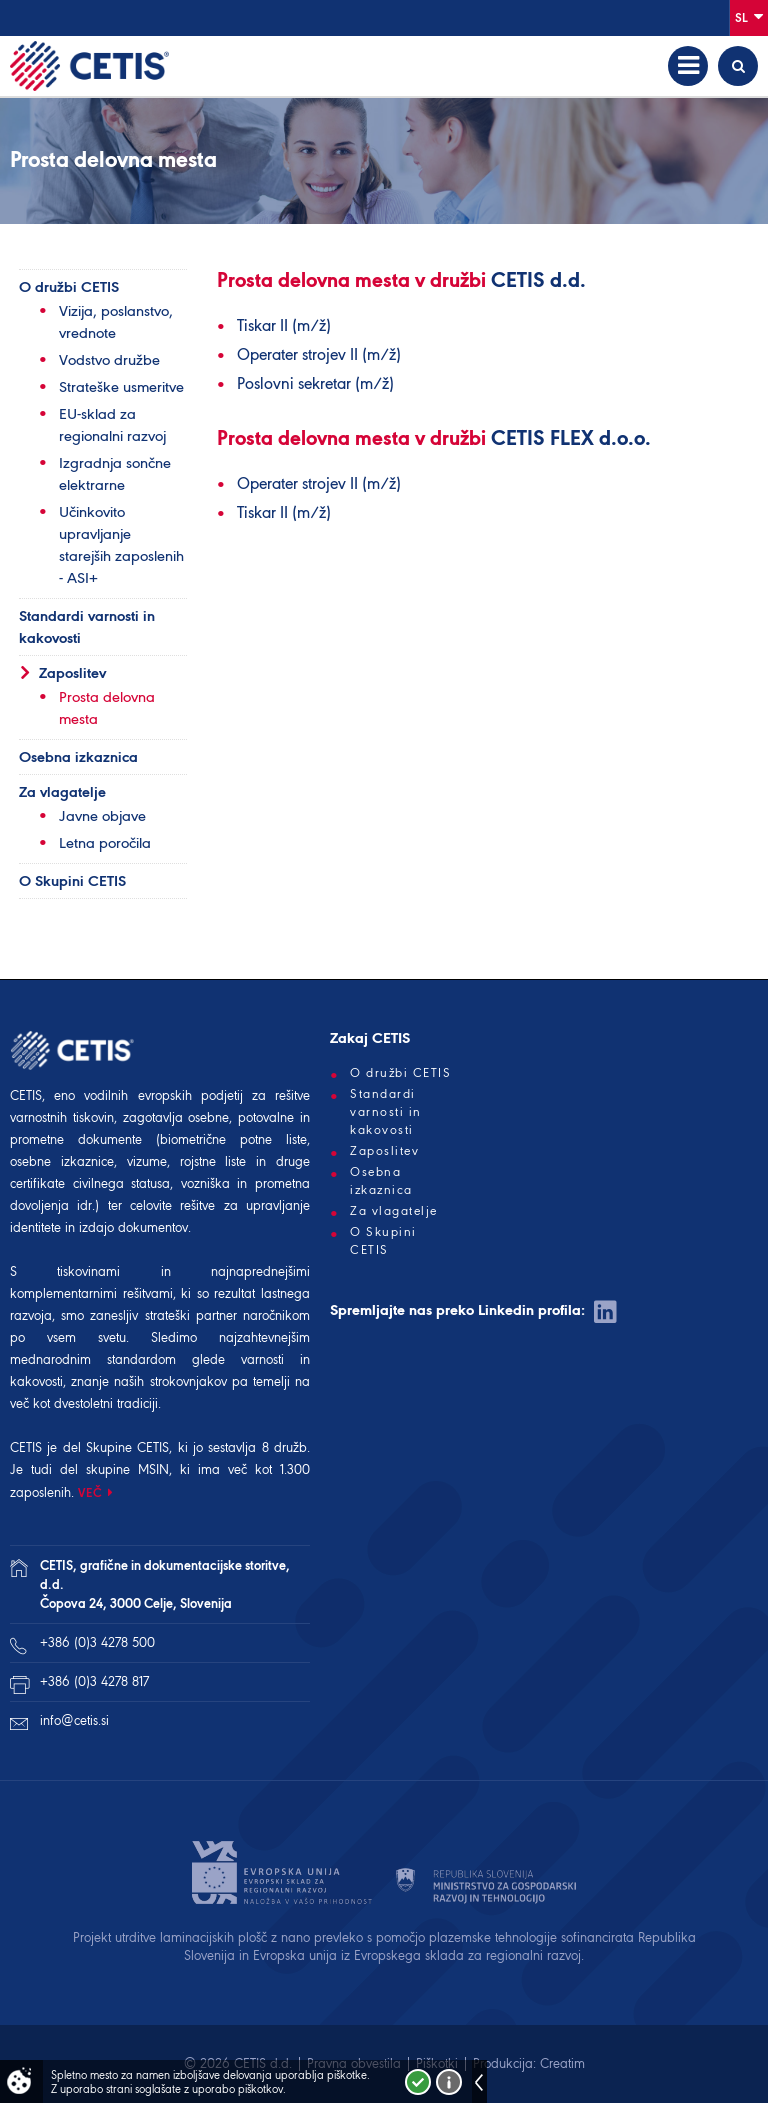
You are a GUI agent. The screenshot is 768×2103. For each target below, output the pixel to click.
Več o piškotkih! (449, 2082)
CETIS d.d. (538, 282)
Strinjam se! (418, 2082)
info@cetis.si (74, 1720)
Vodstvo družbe (109, 360)
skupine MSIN (127, 1469)
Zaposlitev (72, 673)
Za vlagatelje (62, 792)
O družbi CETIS (69, 287)
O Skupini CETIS (72, 881)
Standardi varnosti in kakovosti (87, 627)
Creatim (562, 2063)
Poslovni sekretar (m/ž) (315, 383)
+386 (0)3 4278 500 (97, 1642)
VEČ (90, 1492)
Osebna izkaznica (78, 757)
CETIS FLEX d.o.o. (571, 440)
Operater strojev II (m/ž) (319, 354)
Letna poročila (105, 843)
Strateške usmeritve (121, 387)
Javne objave (102, 816)
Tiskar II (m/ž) (284, 325)
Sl (749, 16)
